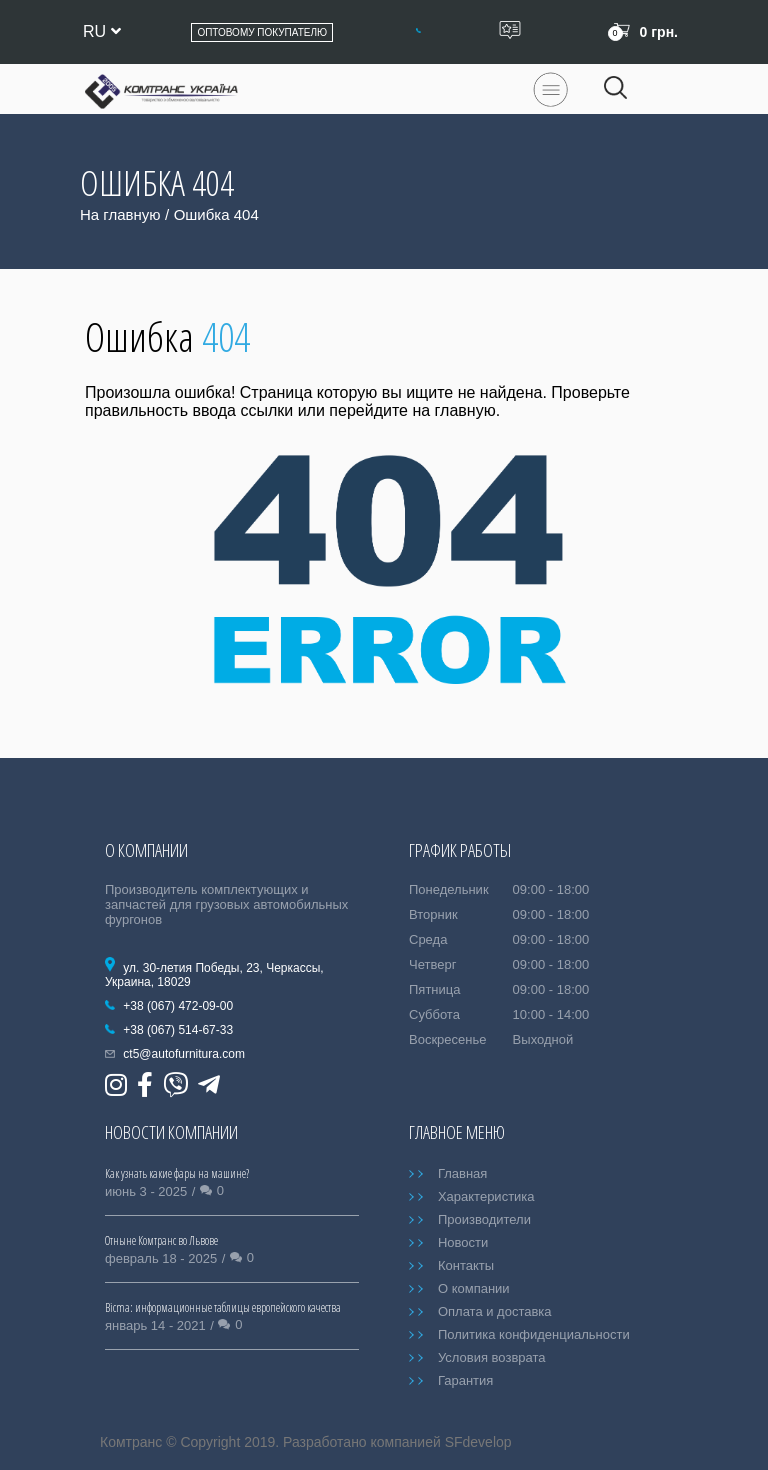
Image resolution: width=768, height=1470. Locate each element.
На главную (120, 214)
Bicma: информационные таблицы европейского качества (223, 1307)
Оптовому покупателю (262, 32)
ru (102, 31)
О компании (474, 1288)
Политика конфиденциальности (534, 1334)
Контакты (466, 1265)
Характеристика (486, 1196)
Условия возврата (492, 1357)
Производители (484, 1219)
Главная (462, 1173)
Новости (463, 1242)
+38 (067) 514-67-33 (178, 1030)
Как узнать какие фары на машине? (177, 1173)
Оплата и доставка (495, 1311)
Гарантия (465, 1380)
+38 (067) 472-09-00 (178, 1006)
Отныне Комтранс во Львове (161, 1240)
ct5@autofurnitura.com (184, 1054)
